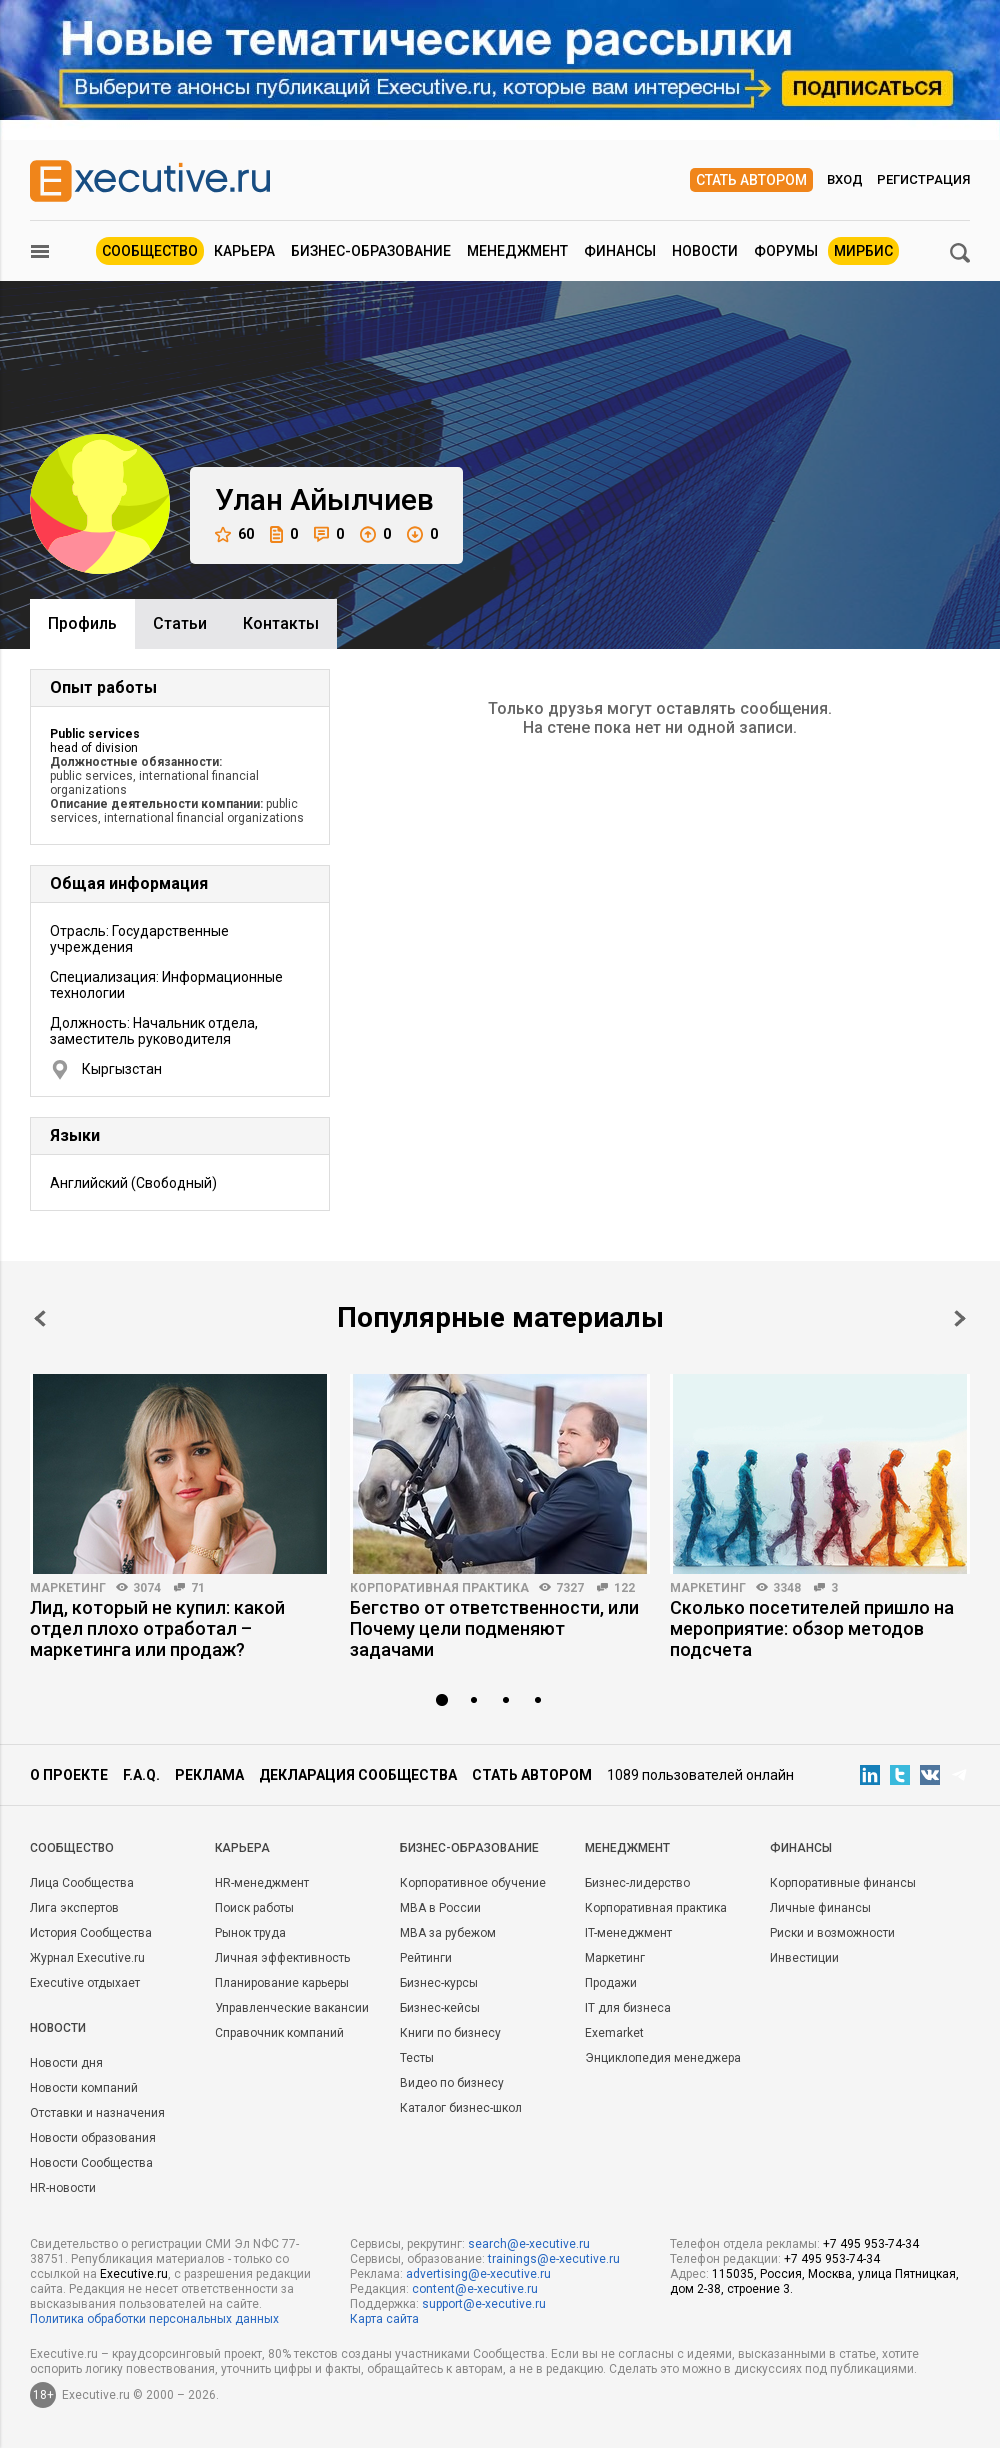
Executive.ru (134, 2274)
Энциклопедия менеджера (663, 2058)
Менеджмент (517, 251)
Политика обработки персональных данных (154, 2319)
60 (234, 534)
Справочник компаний (279, 2033)
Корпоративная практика (439, 1588)
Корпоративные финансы (843, 1883)
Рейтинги (426, 1958)
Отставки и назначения (97, 2113)
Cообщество (72, 1848)
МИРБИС (863, 251)
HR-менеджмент (262, 1883)
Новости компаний (84, 2088)
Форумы (786, 251)
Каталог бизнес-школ (461, 2108)
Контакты (281, 623)
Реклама (209, 1775)
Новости (705, 251)
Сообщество (150, 251)
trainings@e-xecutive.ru (554, 2259)
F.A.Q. (141, 1775)
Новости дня (66, 2063)
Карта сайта (384, 2319)
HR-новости (63, 2188)
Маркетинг (68, 1588)
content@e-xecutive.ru (475, 2289)
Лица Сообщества (82, 1883)
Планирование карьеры (282, 1983)
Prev (40, 1318)
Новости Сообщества (91, 2163)
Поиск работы (254, 1908)
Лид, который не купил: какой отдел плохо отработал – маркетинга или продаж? (157, 1628)
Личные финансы (820, 1908)
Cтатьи (180, 623)
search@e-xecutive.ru (529, 2244)
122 (624, 1588)
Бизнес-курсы (439, 1983)
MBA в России (440, 1908)
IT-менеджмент (628, 1933)
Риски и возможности (832, 1933)
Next (960, 1318)
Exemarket (614, 2033)
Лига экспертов (74, 1908)
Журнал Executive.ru (87, 1958)
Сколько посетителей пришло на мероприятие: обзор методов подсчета (812, 1628)
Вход (845, 179)
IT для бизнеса (628, 2008)
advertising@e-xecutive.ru (478, 2274)
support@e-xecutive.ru (484, 2304)
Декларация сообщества (358, 1775)
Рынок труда (250, 1933)
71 (198, 1588)
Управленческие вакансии (292, 2008)
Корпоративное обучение (473, 1883)
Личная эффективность (282, 1958)
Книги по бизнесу (450, 2033)
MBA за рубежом (448, 1933)
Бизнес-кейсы (440, 2008)
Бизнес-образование (371, 251)
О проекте (69, 1775)
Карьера (244, 251)
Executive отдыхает (85, 1983)
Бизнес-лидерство (637, 1883)
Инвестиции (804, 1958)
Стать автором (751, 180)
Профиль (82, 623)
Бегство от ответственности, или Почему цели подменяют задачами (494, 1628)
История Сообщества (91, 1933)
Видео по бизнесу (452, 2083)
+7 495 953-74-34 (871, 2244)
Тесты (417, 2058)
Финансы (620, 251)
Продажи (611, 1983)
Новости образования (93, 2138)
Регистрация (923, 179)
